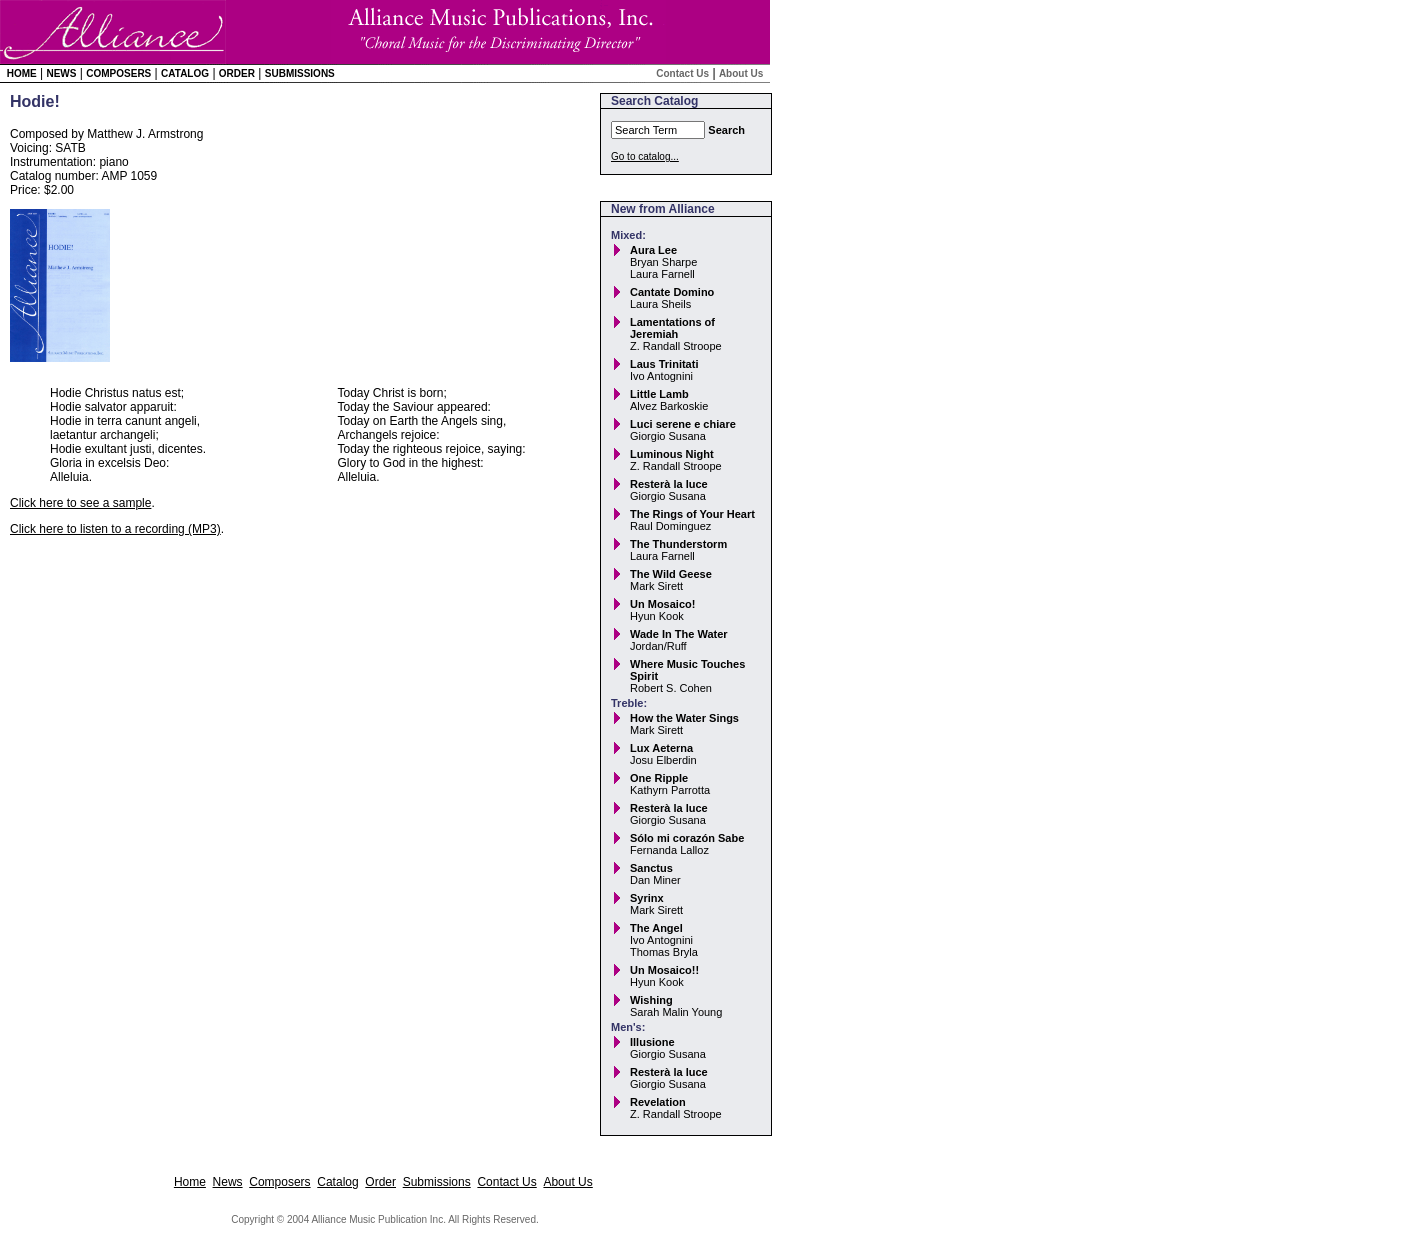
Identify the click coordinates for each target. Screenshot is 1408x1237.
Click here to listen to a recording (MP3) (115, 529)
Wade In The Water (679, 634)
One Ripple (659, 778)
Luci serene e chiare (683, 424)
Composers (118, 73)
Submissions (300, 73)
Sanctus (651, 868)
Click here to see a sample (80, 503)
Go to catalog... (645, 156)
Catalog (185, 73)
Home (22, 73)
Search (726, 130)
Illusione (652, 1042)
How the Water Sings (684, 718)
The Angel (656, 928)
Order (237, 73)
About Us (741, 73)
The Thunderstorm (678, 544)
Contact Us (682, 73)
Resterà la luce (669, 484)
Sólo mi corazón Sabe (687, 838)
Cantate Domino (672, 292)
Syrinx (647, 898)
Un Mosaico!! (664, 970)
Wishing (651, 1000)
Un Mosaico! (662, 604)
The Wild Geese (671, 574)
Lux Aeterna (661, 748)
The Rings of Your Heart (692, 514)
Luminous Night (672, 454)
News (61, 73)
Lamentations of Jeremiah (672, 328)
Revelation (658, 1102)
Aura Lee (653, 250)
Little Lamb (659, 394)
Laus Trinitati (664, 364)
